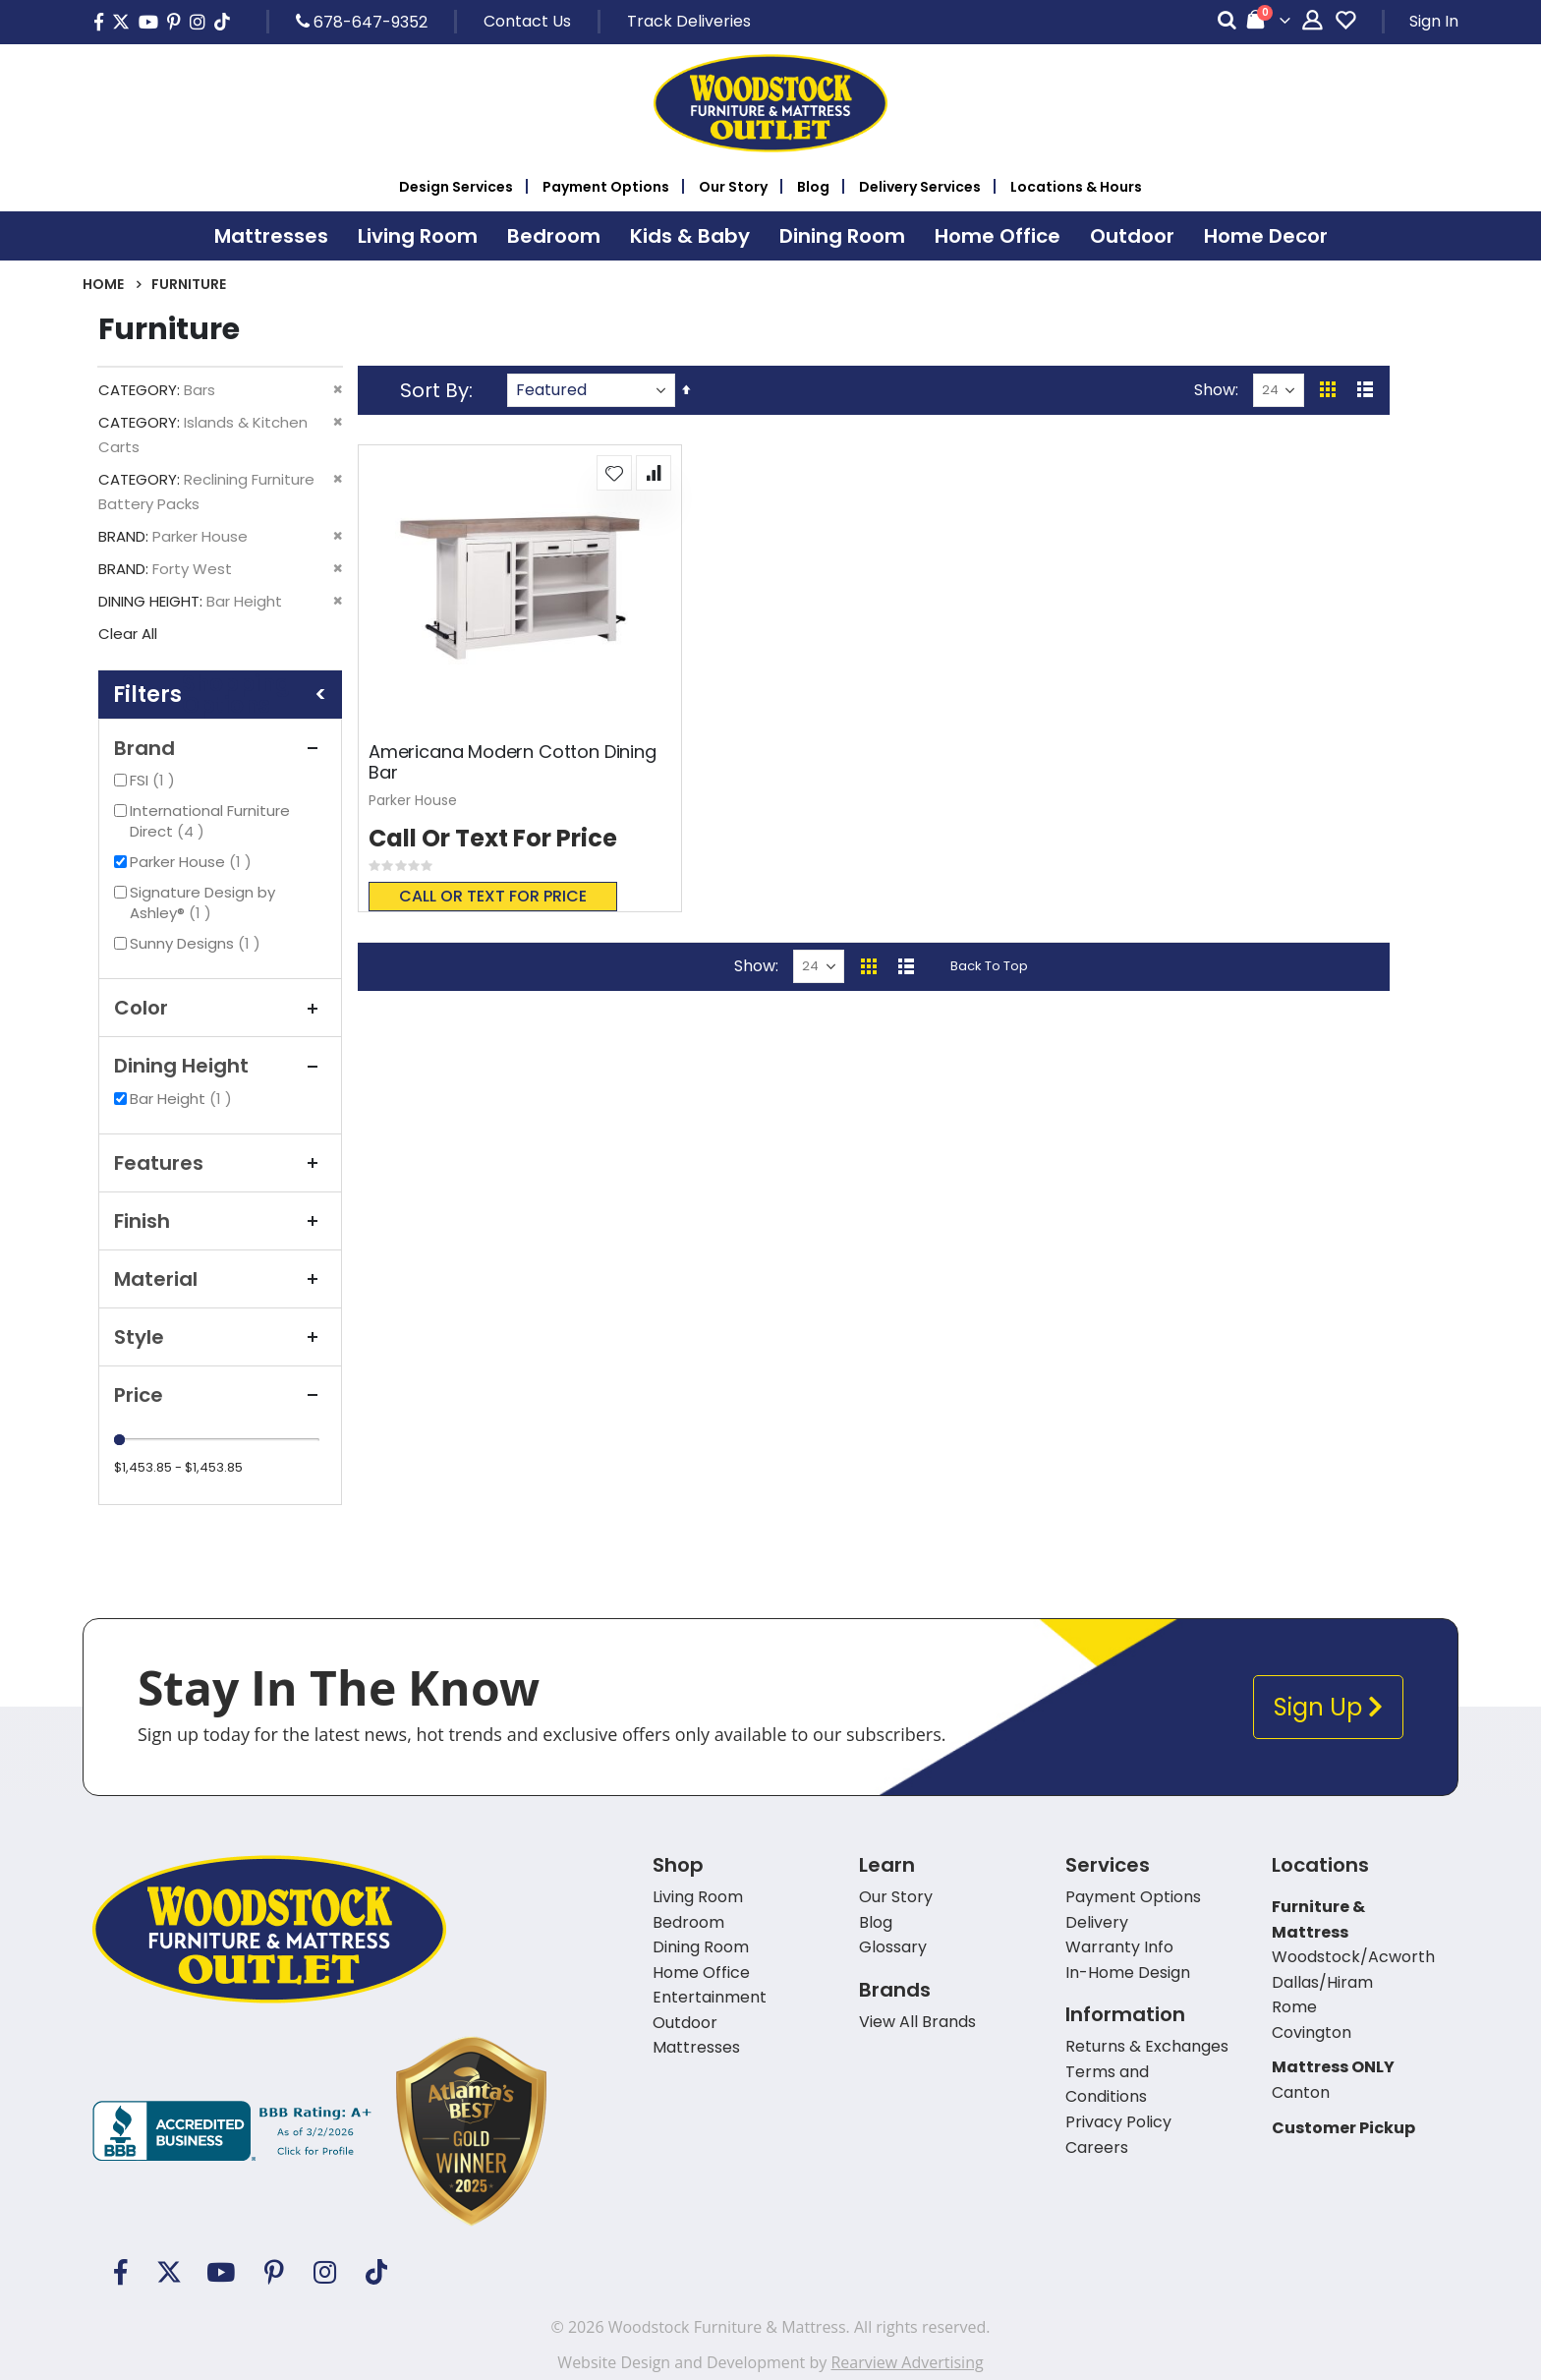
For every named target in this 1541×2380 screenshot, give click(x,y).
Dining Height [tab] (220, 1065)
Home (103, 284)
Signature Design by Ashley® (202, 902)
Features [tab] (220, 1163)
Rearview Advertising (906, 2362)
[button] (614, 473)
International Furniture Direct (210, 821)
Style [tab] (220, 1337)
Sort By (434, 390)
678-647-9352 (362, 21)
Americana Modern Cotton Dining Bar (512, 762)
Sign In (1433, 21)
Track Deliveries (689, 21)
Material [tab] (220, 1279)
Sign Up (1328, 1707)
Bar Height (183, 1098)
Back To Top (989, 966)
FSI (155, 780)
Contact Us (527, 21)
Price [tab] (220, 1395)
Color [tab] (220, 1007)
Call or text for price (493, 896)
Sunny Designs (197, 943)
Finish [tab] (220, 1221)
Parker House (193, 861)
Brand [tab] (220, 748)
